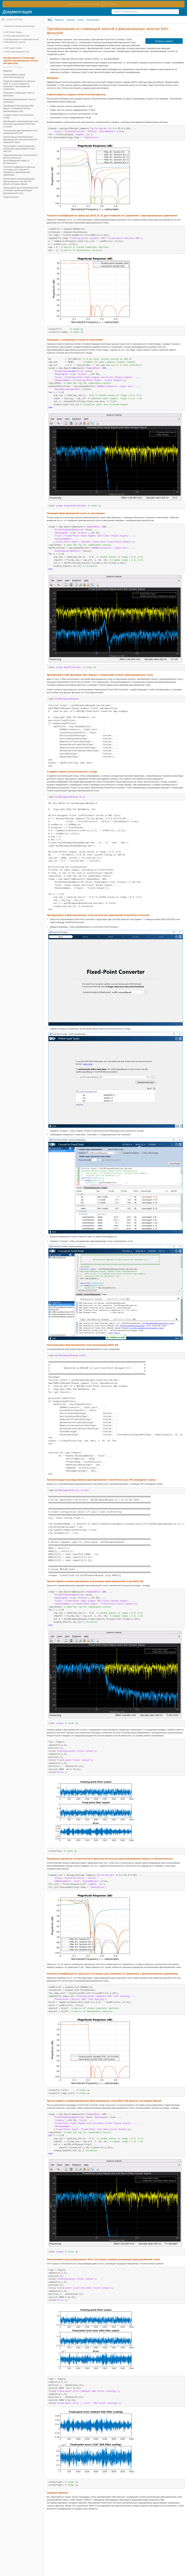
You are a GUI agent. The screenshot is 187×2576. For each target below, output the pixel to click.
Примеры (59, 20)
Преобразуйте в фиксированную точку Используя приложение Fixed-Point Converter (20, 124)
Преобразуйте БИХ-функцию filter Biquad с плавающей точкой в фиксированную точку (18, 108)
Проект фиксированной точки (17, 52)
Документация (17, 11)
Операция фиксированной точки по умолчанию (19, 100)
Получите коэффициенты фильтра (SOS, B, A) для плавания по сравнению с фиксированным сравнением (19, 85)
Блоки (81, 20)
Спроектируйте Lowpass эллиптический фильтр (14, 75)
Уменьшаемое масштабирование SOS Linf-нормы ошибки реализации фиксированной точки (20, 190)
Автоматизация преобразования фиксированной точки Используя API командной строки (20, 139)
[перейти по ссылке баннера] (93, 4)
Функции (71, 20)
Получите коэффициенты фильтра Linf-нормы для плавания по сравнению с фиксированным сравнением (19, 171)
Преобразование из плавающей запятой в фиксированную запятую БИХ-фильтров (20, 60)
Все (50, 20)
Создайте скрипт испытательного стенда (18, 116)
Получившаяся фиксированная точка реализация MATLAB (20, 131)
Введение (7, 71)
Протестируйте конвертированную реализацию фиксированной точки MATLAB (19, 149)
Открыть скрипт (164, 41)
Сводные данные (11, 197)
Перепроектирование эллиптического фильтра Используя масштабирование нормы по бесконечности (20, 159)
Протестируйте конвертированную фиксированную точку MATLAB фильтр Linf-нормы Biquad (19, 181)
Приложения (93, 20)
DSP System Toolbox (13, 32)
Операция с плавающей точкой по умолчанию (18, 94)
